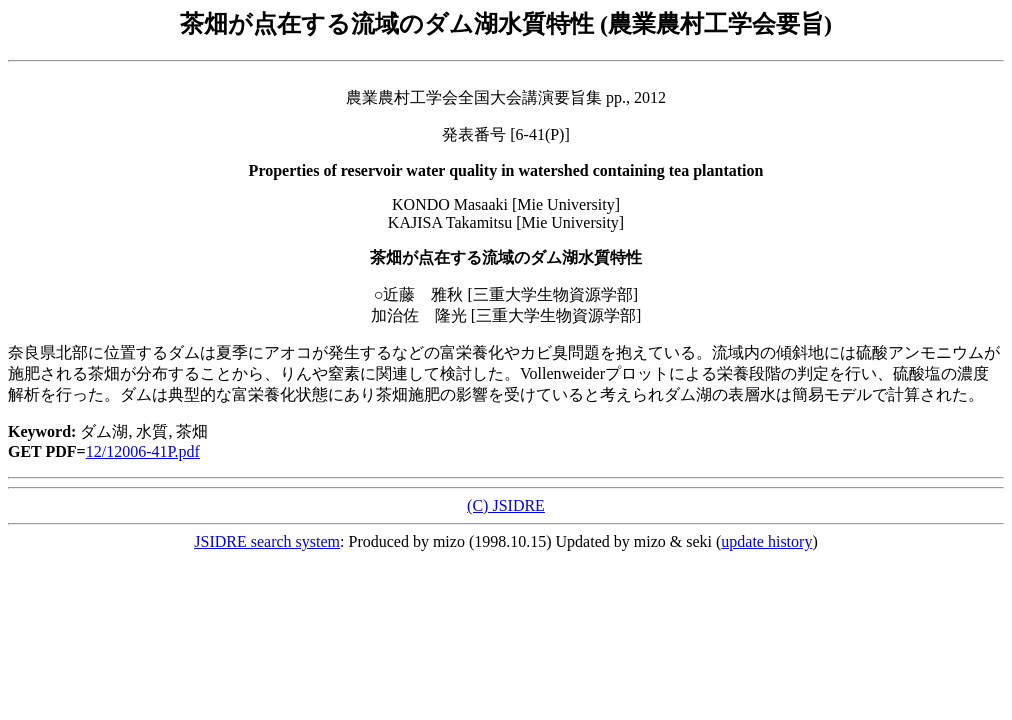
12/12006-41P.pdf (143, 451)
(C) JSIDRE (506, 505)
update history (766, 541)
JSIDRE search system (267, 541)
